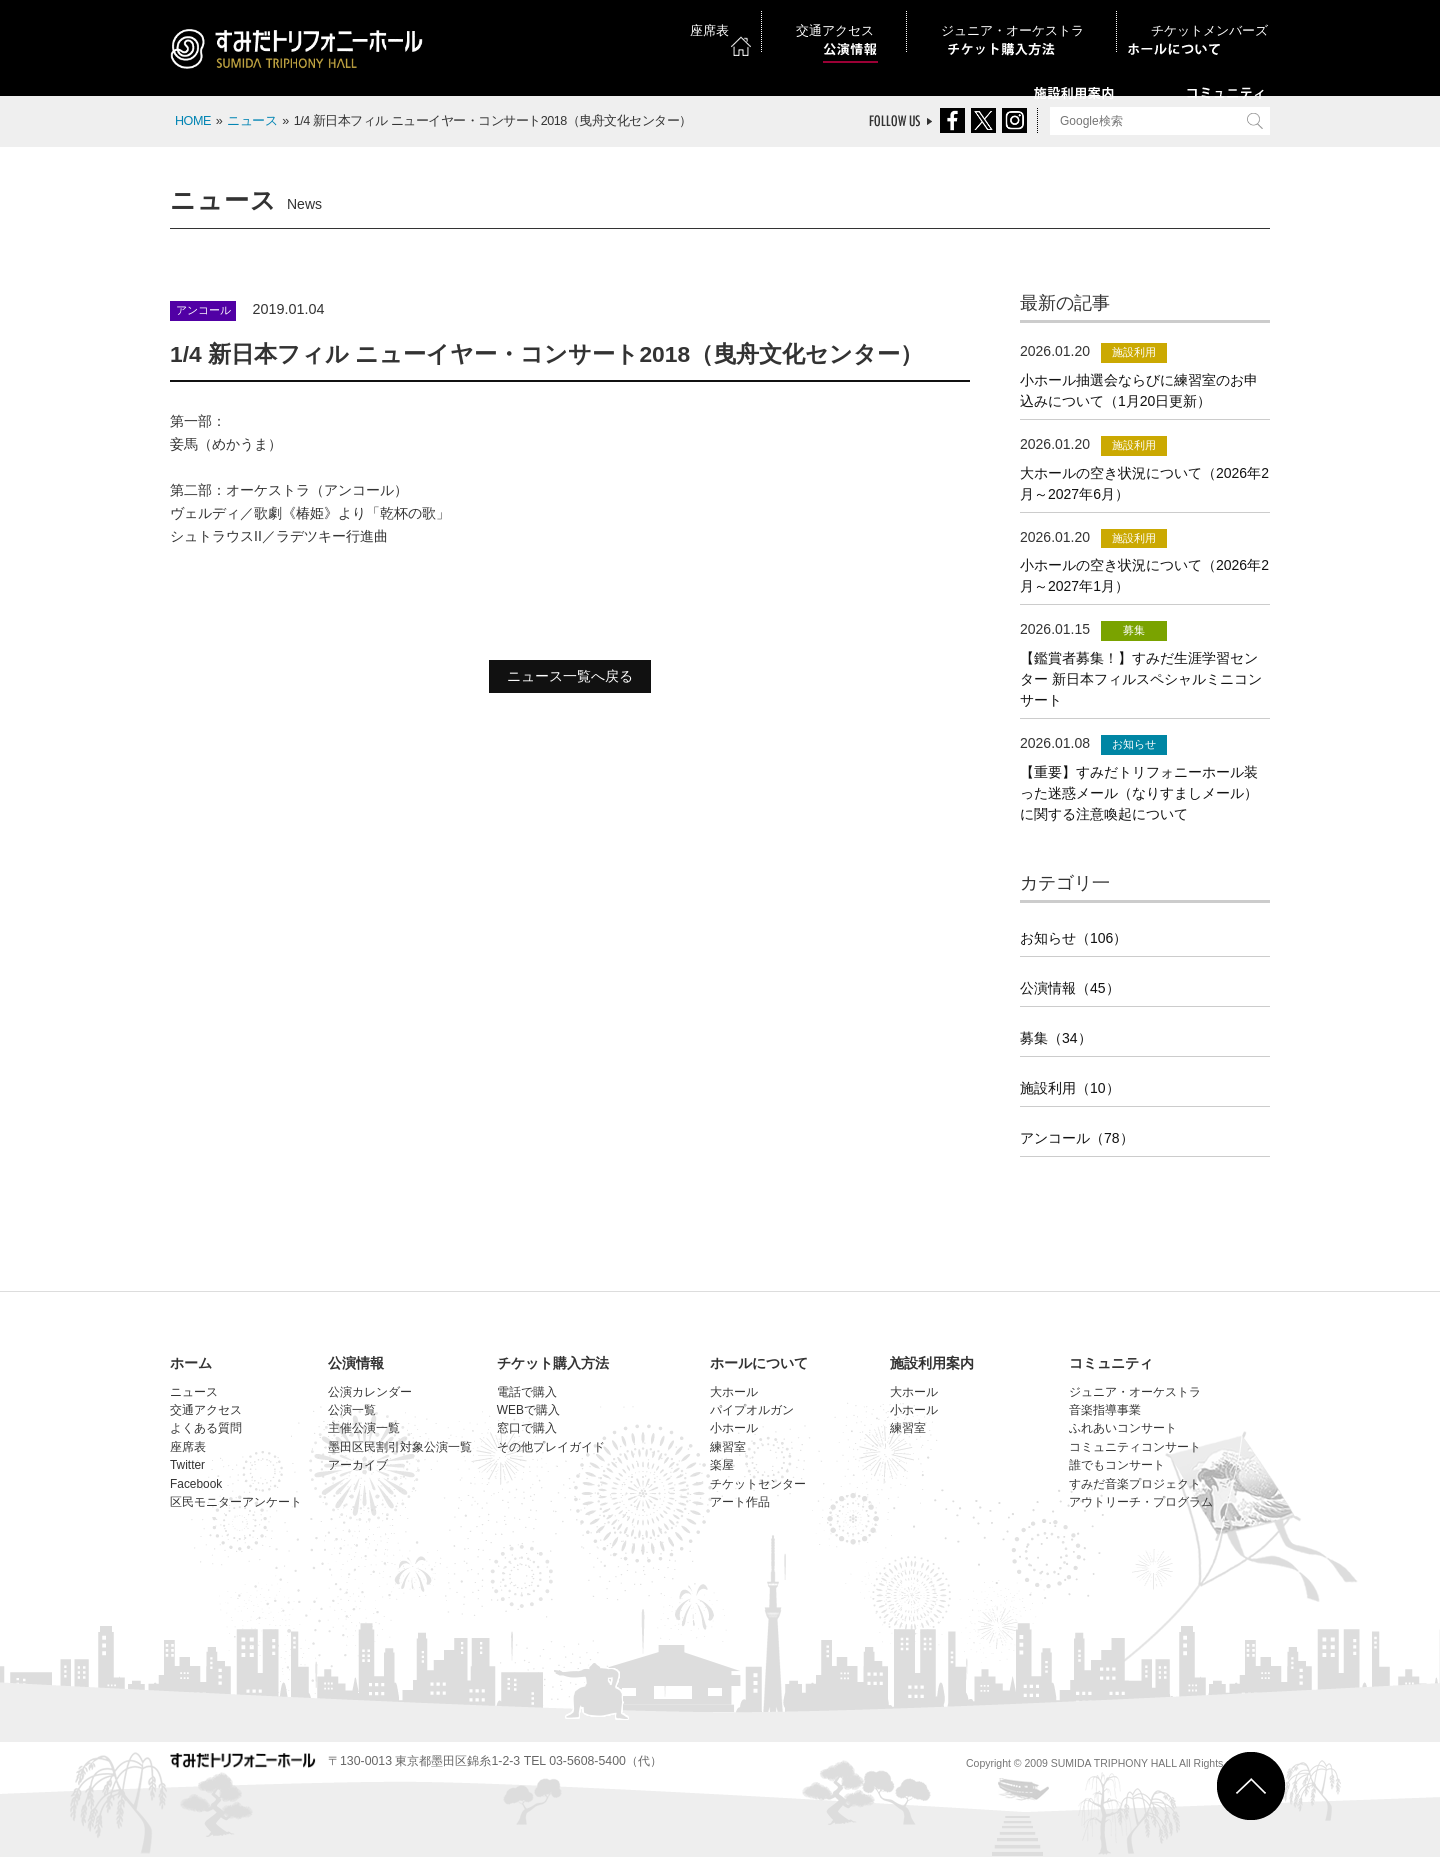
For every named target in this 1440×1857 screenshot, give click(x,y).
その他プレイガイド (551, 1447)
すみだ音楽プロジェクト (1135, 1484)
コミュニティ (1111, 1363)
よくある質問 (206, 1428)
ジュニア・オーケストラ (1067, 19)
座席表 (857, 19)
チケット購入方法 (553, 1363)
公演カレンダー (370, 1392)
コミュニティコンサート (1135, 1447)
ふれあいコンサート (1123, 1428)
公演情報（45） (1070, 988)
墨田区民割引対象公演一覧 (400, 1447)
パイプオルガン (752, 1410)
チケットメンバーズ (1214, 19)
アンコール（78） (1077, 1138)
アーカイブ (358, 1465)
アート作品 (740, 1502)
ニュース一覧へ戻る (570, 676)
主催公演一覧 (364, 1428)
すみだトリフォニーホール (305, 52)
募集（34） (1056, 1038)
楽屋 (722, 1465)
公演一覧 (352, 1410)
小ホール (734, 1428)
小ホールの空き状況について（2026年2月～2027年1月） (1144, 575)
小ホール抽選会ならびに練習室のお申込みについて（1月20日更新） (1139, 390)
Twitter (187, 1465)
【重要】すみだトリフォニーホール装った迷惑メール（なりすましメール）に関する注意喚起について (1139, 793)
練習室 (728, 1447)
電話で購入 (527, 1392)
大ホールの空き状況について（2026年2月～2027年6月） (1144, 483)
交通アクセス (938, 19)
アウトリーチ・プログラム (1141, 1502)
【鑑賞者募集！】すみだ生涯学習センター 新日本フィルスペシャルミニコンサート (1141, 679)
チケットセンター (758, 1484)
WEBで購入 (528, 1410)
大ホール (734, 1392)
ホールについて (759, 1363)
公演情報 (356, 1363)
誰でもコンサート (1117, 1465)
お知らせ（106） (1073, 938)
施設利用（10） (1070, 1088)
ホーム (191, 1363)
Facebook (196, 1484)
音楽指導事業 (1105, 1410)
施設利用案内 (932, 1363)
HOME (193, 121)
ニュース (252, 121)
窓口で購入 (527, 1428)
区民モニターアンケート (236, 1502)
